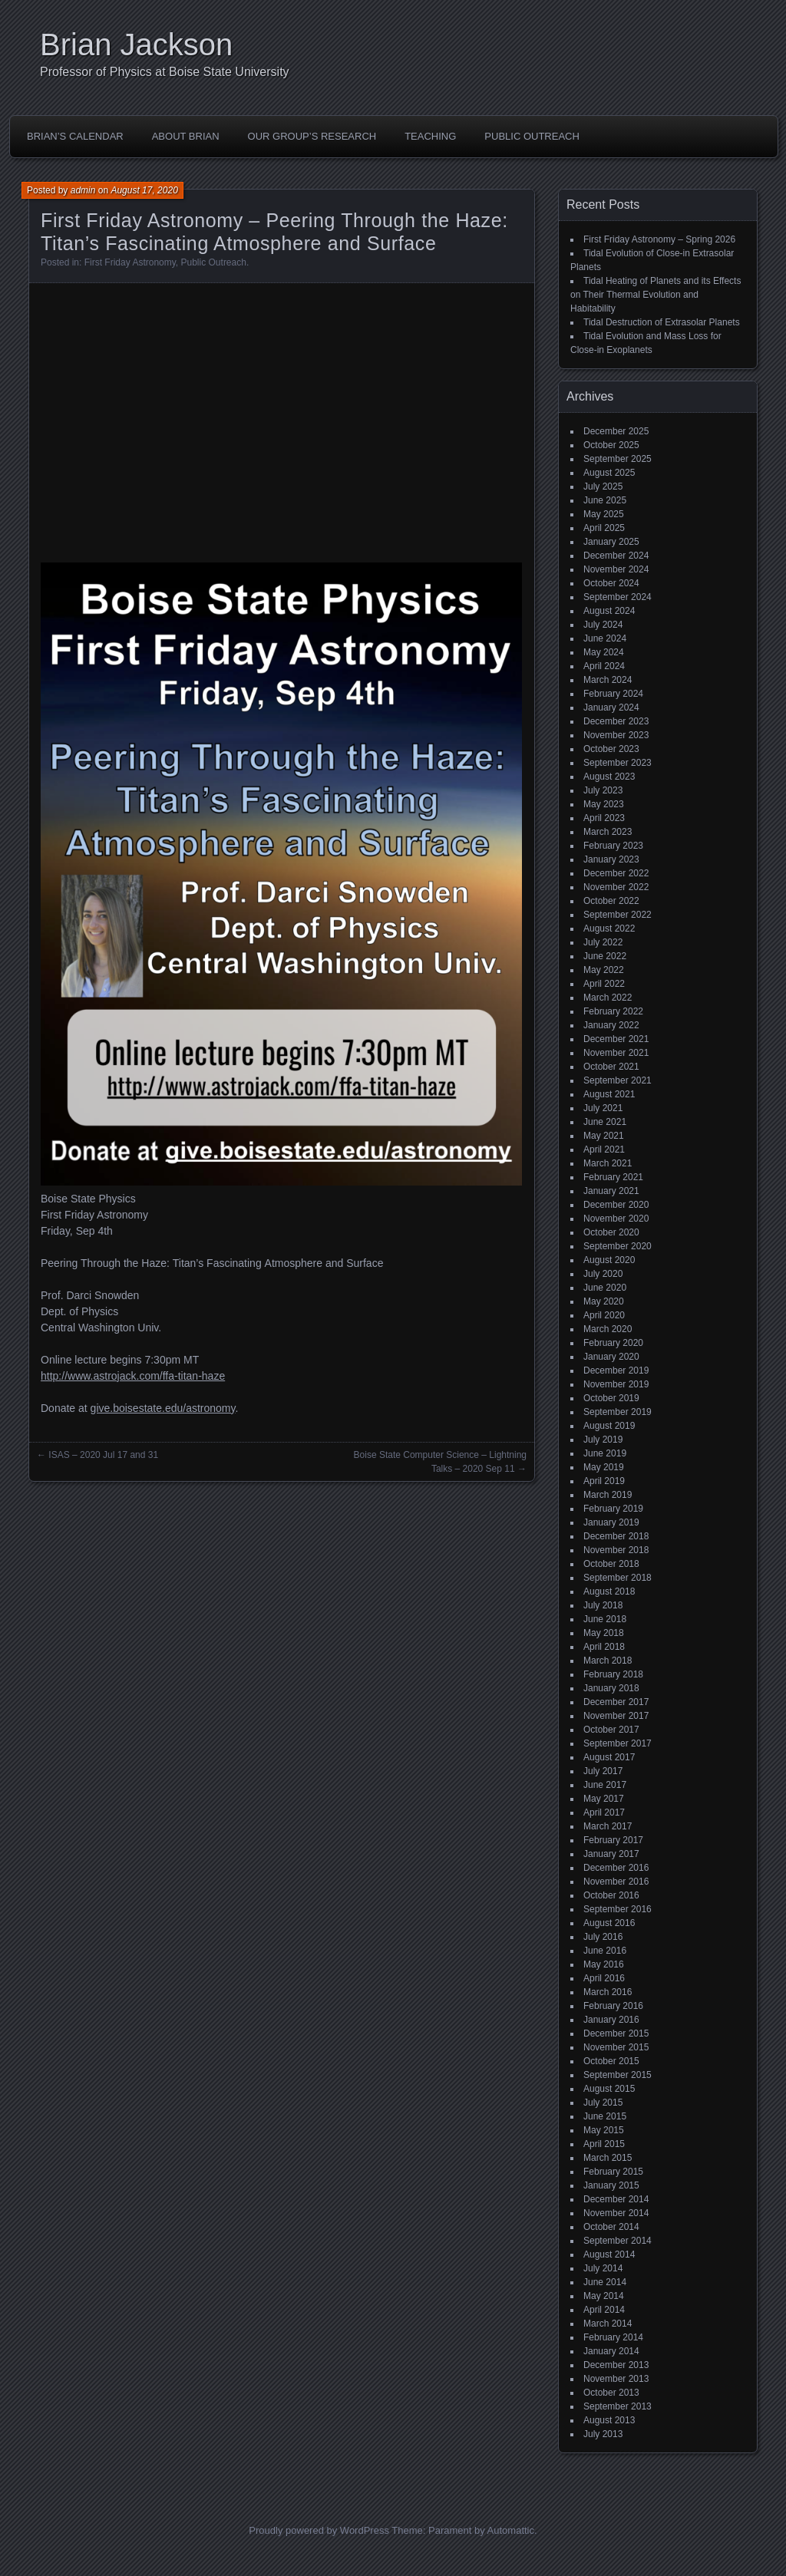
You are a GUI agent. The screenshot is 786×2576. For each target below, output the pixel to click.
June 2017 (604, 1784)
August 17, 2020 (144, 190)
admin (83, 190)
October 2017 (611, 1729)
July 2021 (603, 1108)
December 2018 (616, 1536)
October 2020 (611, 1232)
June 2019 (604, 1453)
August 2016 (609, 1923)
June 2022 (604, 956)
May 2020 (603, 1301)
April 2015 (604, 2144)
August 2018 (609, 1591)
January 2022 (611, 1025)
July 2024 (603, 624)
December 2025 (616, 431)
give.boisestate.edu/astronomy (163, 1408)
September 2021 (617, 1080)
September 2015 (617, 2075)
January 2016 (611, 2019)
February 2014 (613, 2337)
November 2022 (616, 887)
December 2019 (616, 1370)
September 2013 (617, 2406)
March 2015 (607, 2157)
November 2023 (616, 735)
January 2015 (611, 2185)
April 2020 (604, 1315)
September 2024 (617, 597)
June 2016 (604, 1950)
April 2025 (604, 528)
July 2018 (603, 1605)
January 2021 (611, 1191)
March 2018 (607, 1660)
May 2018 (603, 1633)
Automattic (510, 2530)
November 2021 (616, 1052)
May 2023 (603, 804)
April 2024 (604, 666)
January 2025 (611, 541)
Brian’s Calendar (75, 136)
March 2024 (607, 680)
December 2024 (616, 555)
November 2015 (616, 2047)
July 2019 (603, 1439)
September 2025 (617, 459)
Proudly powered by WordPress (319, 2530)
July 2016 (603, 1936)
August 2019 (609, 1425)
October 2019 (611, 1398)
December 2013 (616, 2365)
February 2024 (613, 693)
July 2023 (603, 790)
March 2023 (607, 831)
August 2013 (609, 2420)
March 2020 (607, 1329)
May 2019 (603, 1467)
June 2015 (604, 2116)
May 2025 (603, 514)
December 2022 (616, 873)
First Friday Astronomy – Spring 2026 (659, 239)
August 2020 (609, 1260)
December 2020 (616, 1204)
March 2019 (607, 1494)
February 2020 (613, 1342)
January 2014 (611, 2351)
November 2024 (616, 569)
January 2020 (611, 1356)
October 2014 (611, 2226)
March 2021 (607, 1163)
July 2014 (603, 2268)
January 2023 (611, 859)
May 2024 (603, 652)
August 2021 (609, 1094)
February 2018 (613, 1674)
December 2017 (616, 1702)
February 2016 (613, 2005)
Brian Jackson (136, 44)
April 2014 (604, 2309)
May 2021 (603, 1135)
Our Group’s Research (312, 136)
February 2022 (613, 1011)
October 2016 (611, 1895)
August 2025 (609, 472)
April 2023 (604, 818)
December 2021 (616, 1039)
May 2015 (603, 2130)
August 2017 (609, 1757)
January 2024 (611, 707)
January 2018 (611, 1688)
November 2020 (616, 1218)
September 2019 (617, 1412)
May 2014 (603, 2296)
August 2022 (609, 928)
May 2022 (603, 970)
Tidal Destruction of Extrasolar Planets (661, 322)
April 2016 (604, 1978)
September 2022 (617, 914)
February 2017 (613, 1840)
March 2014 (607, 2323)
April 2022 (604, 983)
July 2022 (603, 942)
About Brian (186, 136)
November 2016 (616, 1881)
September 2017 (617, 1743)
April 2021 (604, 1149)
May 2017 (603, 1798)
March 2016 (607, 1992)
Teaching (430, 136)
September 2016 (617, 1909)
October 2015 (611, 2061)
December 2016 (616, 1867)
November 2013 (616, 2378)
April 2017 (604, 1812)
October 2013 (611, 2392)
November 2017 (616, 1715)
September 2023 (617, 762)
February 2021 (613, 1177)
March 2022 (607, 997)
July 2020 (603, 1273)
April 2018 (604, 1646)
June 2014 (604, 2282)
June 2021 (604, 1121)
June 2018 (604, 1619)
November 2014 (616, 2213)
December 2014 (616, 2199)
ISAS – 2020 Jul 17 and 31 (103, 1455)
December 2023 (616, 721)
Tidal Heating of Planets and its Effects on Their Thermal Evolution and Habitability (655, 294)
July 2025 (603, 486)
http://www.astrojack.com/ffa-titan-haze (133, 1376)
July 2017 (603, 1771)
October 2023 (611, 749)
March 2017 (607, 1826)
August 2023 (609, 776)
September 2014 (617, 2240)
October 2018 (611, 1563)
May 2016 (603, 1964)
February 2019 (613, 1508)
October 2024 (611, 583)
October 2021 (611, 1066)
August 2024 (609, 610)
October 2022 (611, 900)
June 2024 (604, 638)
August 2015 (609, 2088)
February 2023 (613, 845)
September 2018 (617, 1577)
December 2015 (616, 2033)
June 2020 (604, 1287)
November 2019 (616, 1384)
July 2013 (603, 2434)
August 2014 (609, 2254)
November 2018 (616, 1550)
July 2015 (603, 2102)
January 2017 (611, 1854)
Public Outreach (532, 136)
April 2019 (604, 1481)
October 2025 (611, 445)
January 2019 (611, 1522)
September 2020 (617, 1246)
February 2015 (613, 2171)
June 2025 (604, 500)
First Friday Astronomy (130, 262)
